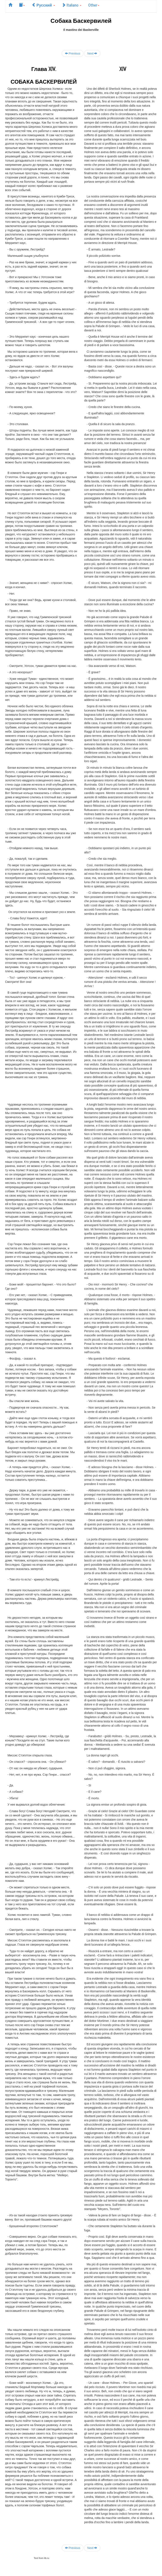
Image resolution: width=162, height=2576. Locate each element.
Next (92, 53)
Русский (43, 5)
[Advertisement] (81, 38)
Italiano (71, 5)
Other (93, 5)
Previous (72, 53)
